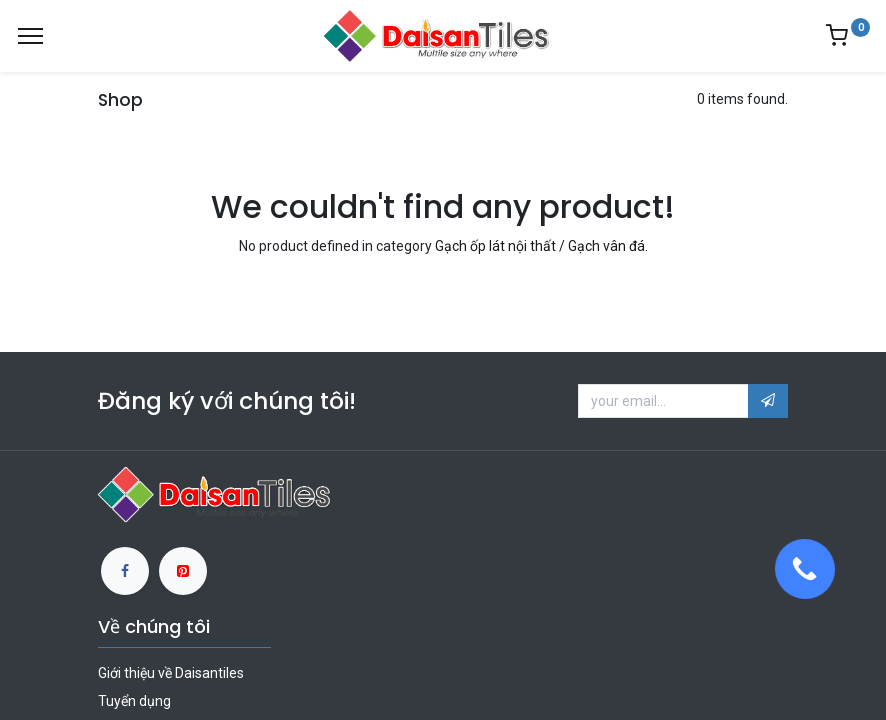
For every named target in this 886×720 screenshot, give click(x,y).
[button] (768, 401)
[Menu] (30, 36)
